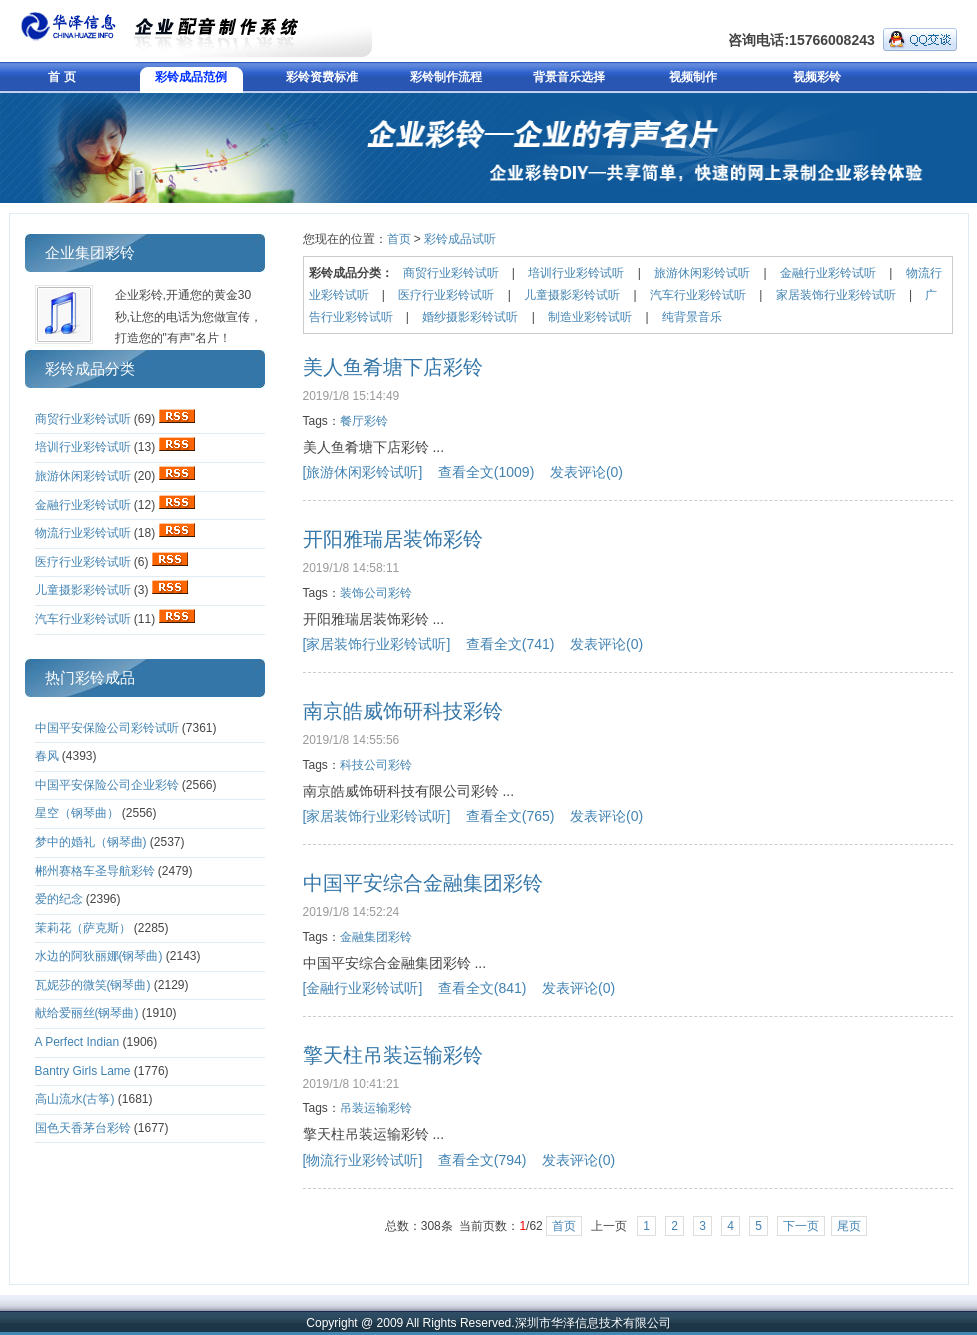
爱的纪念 (59, 899)
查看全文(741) (510, 644)
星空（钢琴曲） (77, 813)
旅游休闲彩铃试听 (83, 476)
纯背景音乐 (692, 317)
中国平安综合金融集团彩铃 (423, 883)
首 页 (61, 77)
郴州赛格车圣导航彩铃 (95, 871)
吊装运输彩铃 (376, 1108)
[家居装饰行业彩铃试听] (377, 644)
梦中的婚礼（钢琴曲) (91, 842)
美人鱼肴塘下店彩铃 (393, 367)
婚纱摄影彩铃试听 (470, 317)
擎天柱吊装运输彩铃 (393, 1055)
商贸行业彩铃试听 (83, 419)
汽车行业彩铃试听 (83, 619)
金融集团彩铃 (376, 937)
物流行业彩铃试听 (83, 533)
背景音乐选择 (569, 77)
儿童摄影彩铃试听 (83, 590)
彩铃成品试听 (460, 239)
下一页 (801, 1226)
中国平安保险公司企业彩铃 (107, 785)
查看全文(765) (510, 816)
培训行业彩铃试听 (83, 447)
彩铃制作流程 (446, 77)
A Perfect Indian (77, 1042)
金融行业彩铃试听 (83, 505)
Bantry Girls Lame (83, 1071)
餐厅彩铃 (364, 421)
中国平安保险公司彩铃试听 (107, 728)
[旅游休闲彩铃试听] (363, 472)
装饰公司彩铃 (376, 593)
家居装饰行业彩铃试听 (836, 295)
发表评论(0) (586, 472)
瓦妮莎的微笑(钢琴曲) (93, 985)
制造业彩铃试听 (590, 317)
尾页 (849, 1226)
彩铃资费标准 (322, 77)
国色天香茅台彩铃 (83, 1128)
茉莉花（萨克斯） (83, 928)
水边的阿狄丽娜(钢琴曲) (99, 956)
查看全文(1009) (486, 472)
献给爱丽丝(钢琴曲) (87, 1013)
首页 (399, 239)
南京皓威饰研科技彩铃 (403, 711)
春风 (47, 756)
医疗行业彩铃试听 (83, 562)
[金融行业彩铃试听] (363, 988)
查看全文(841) (482, 988)
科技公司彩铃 (376, 765)
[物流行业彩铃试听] (363, 1160)
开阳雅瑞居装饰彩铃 (393, 539)
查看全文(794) (482, 1160)
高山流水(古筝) (75, 1099)
